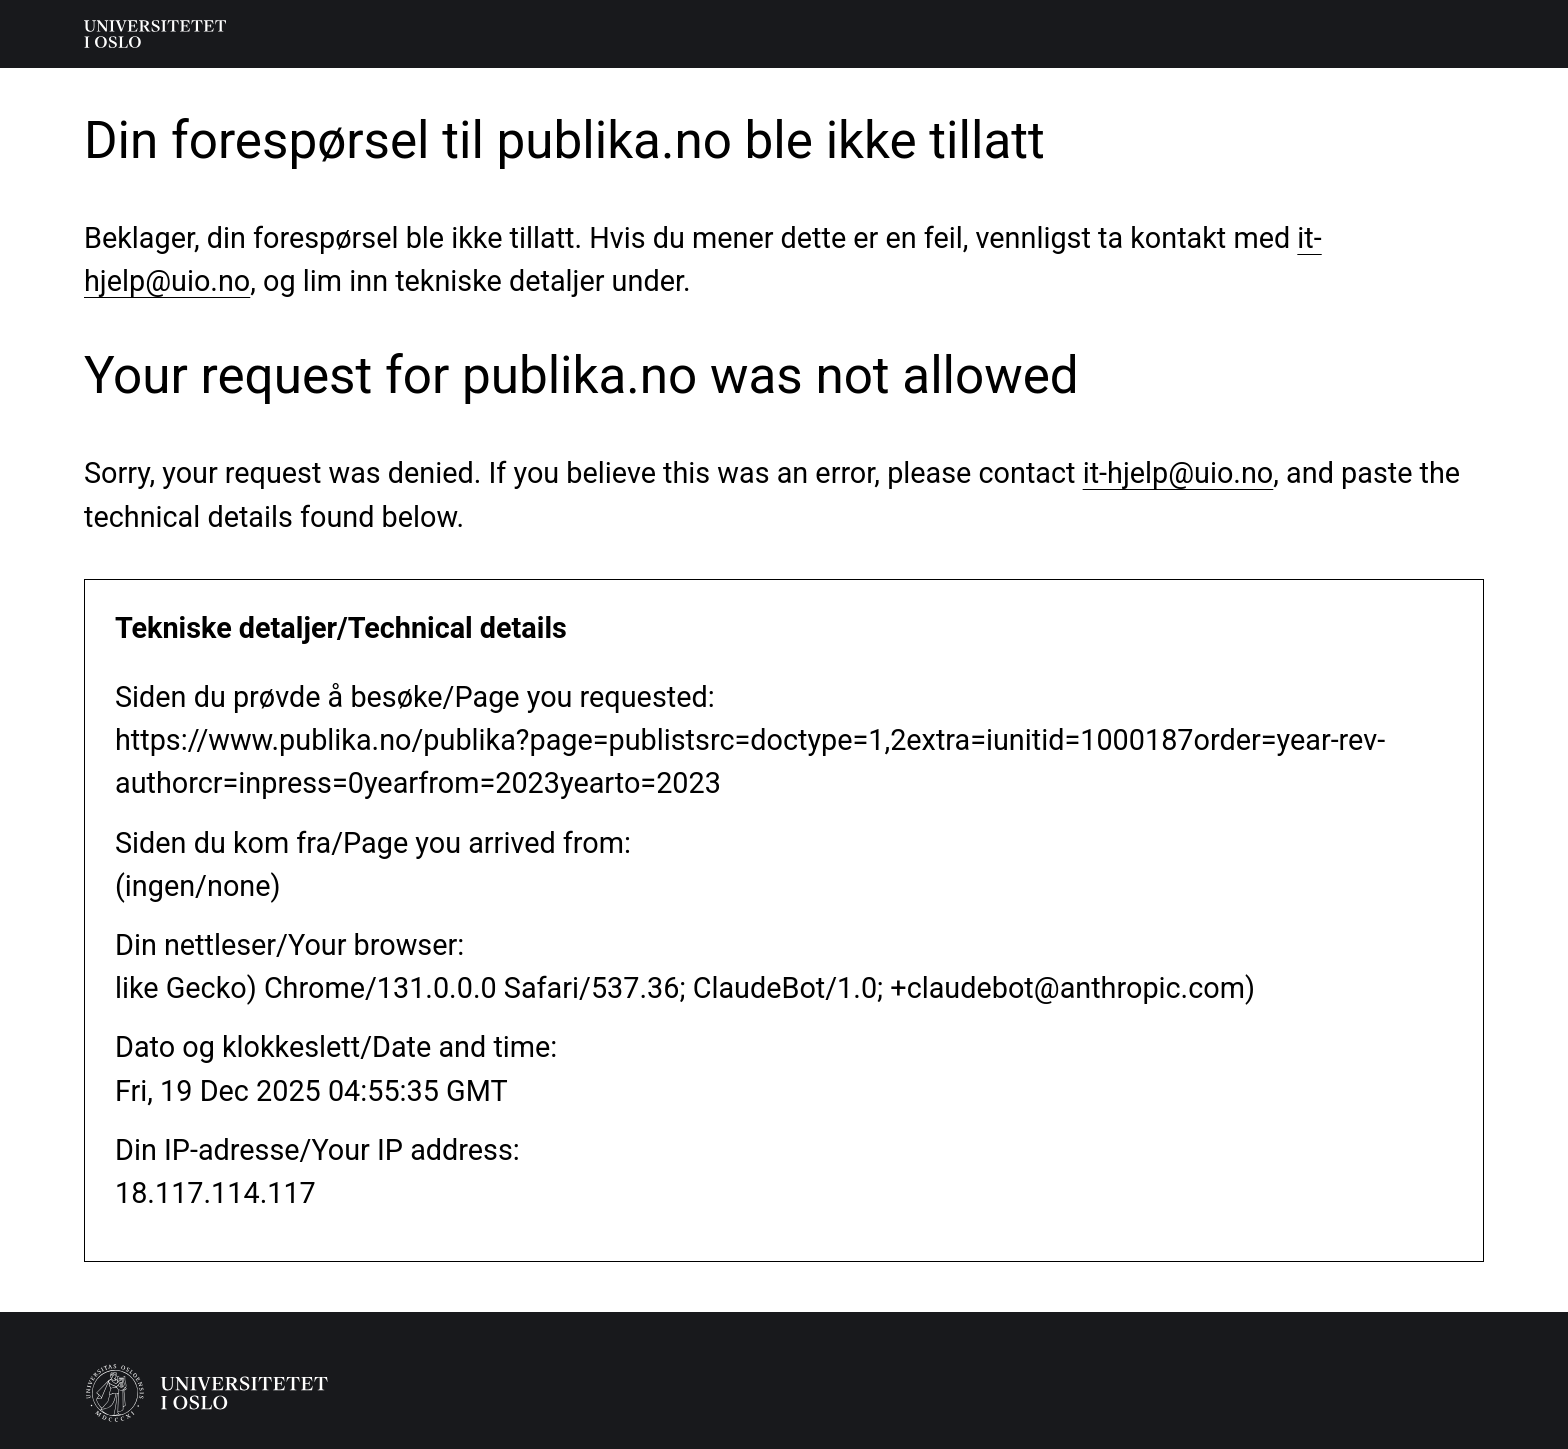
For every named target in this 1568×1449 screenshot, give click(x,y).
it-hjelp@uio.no (1178, 473)
